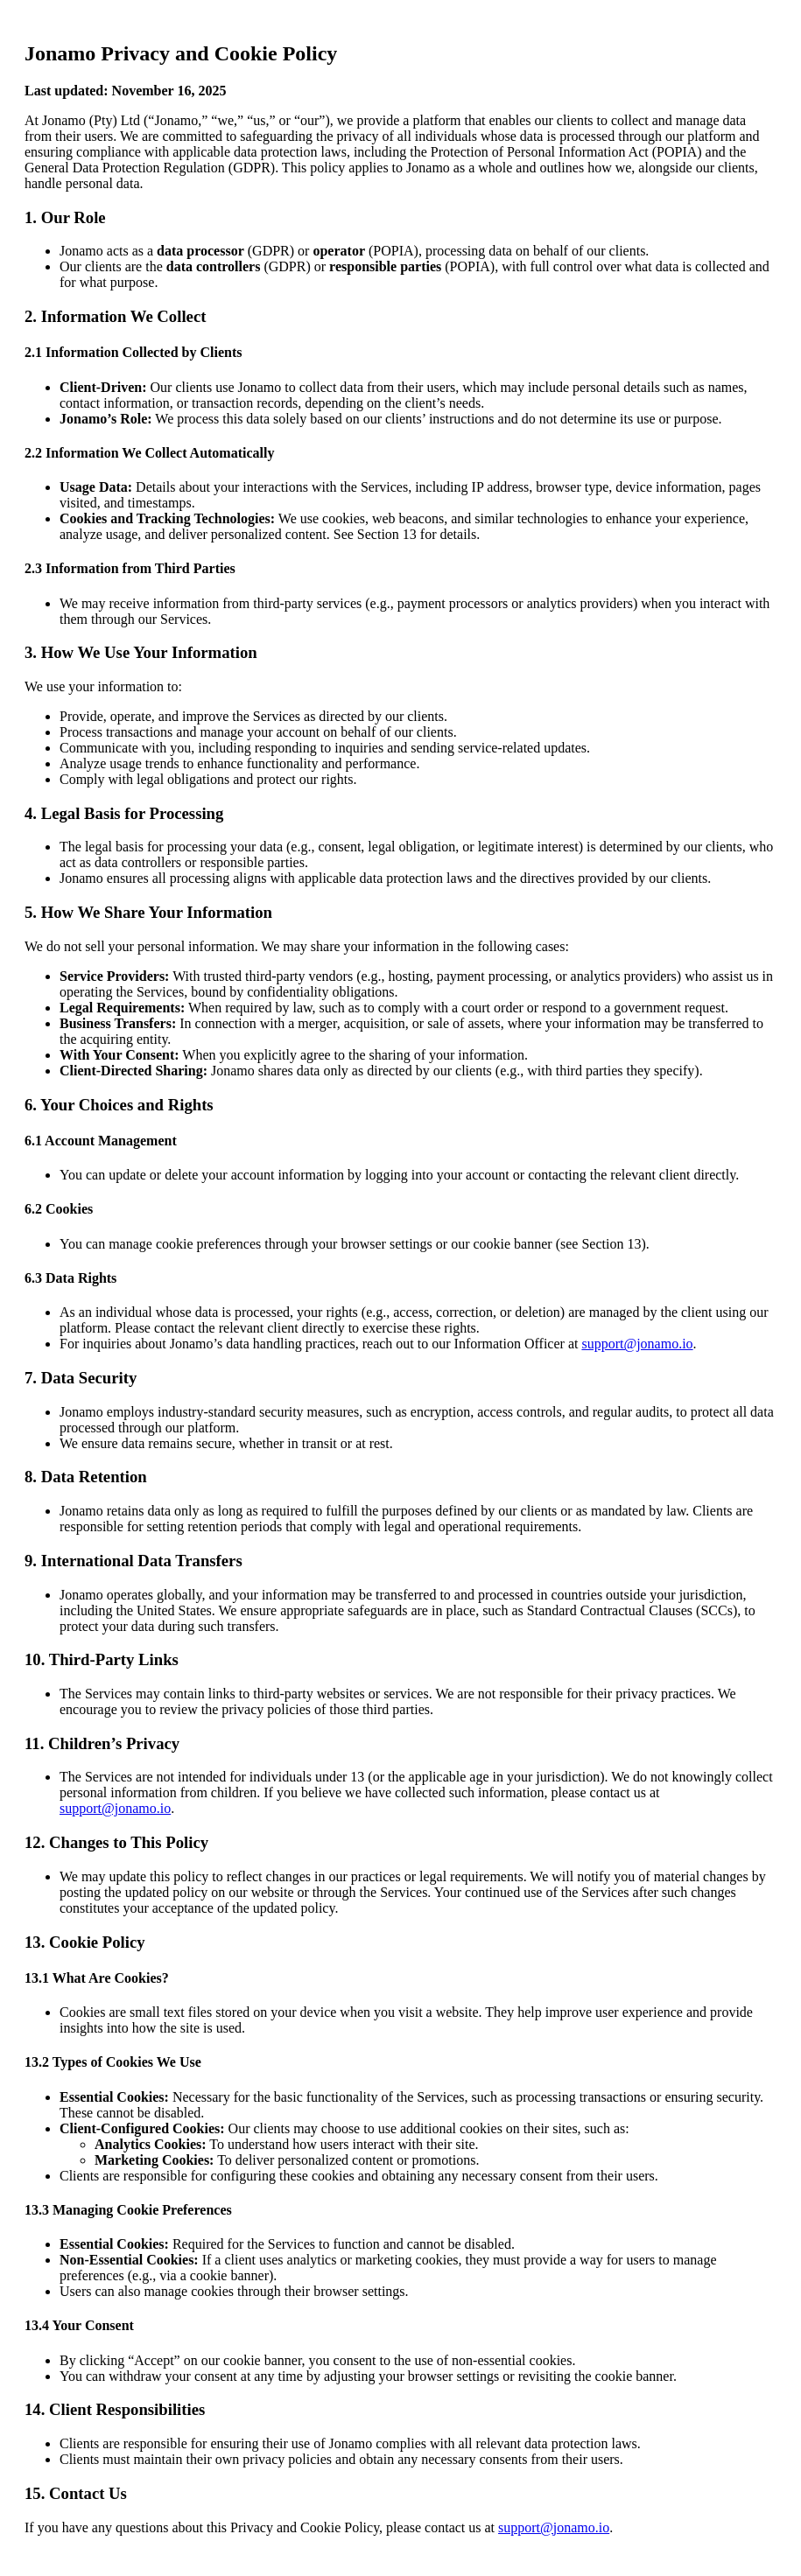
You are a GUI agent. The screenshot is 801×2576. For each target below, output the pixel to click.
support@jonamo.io (636, 1343)
